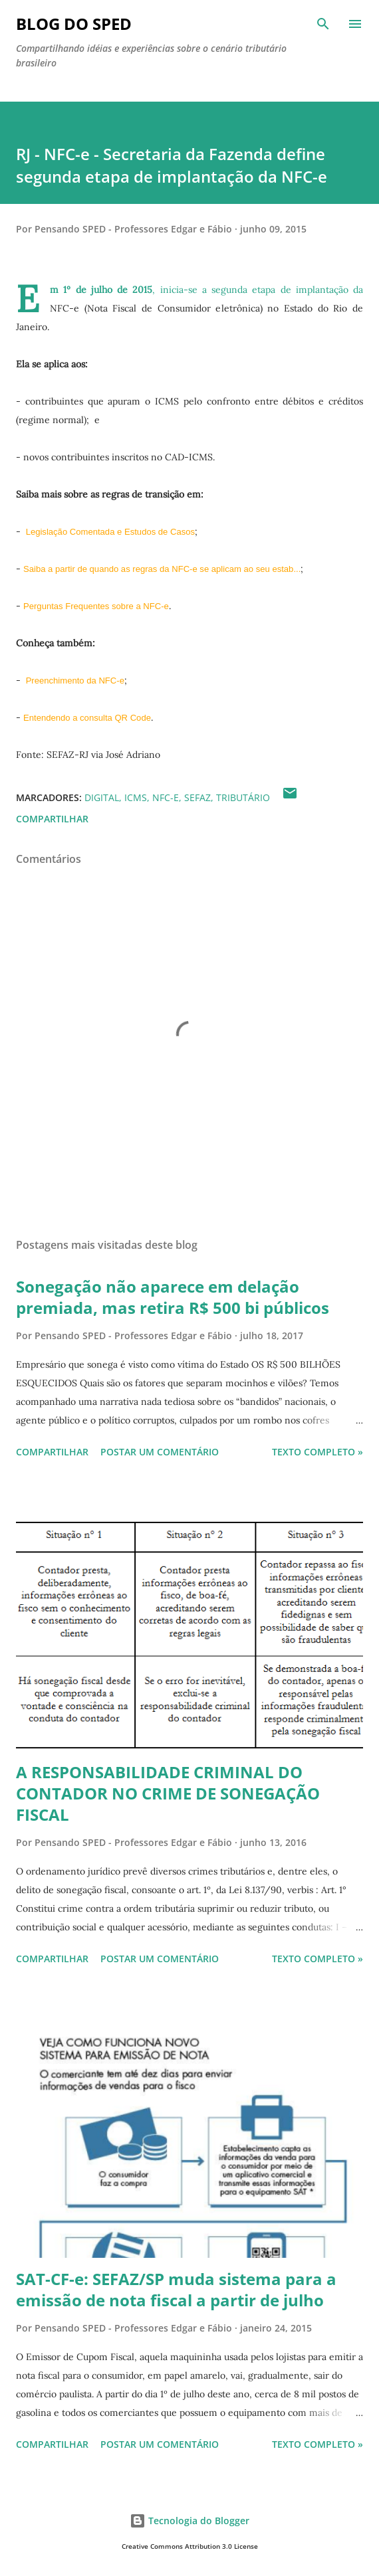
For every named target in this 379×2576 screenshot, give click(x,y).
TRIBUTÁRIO (243, 797)
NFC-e (165, 797)
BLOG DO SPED (74, 24)
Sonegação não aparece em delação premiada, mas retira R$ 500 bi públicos (172, 1297)
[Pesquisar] (323, 24)
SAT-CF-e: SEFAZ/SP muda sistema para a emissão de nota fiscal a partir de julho (176, 2289)
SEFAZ (197, 797)
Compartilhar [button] (52, 818)
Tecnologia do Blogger (189, 2520)
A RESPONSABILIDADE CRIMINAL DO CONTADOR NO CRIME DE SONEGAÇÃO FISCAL (168, 1793)
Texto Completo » (317, 1451)
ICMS (135, 797)
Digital (101, 797)
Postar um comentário (159, 1451)
